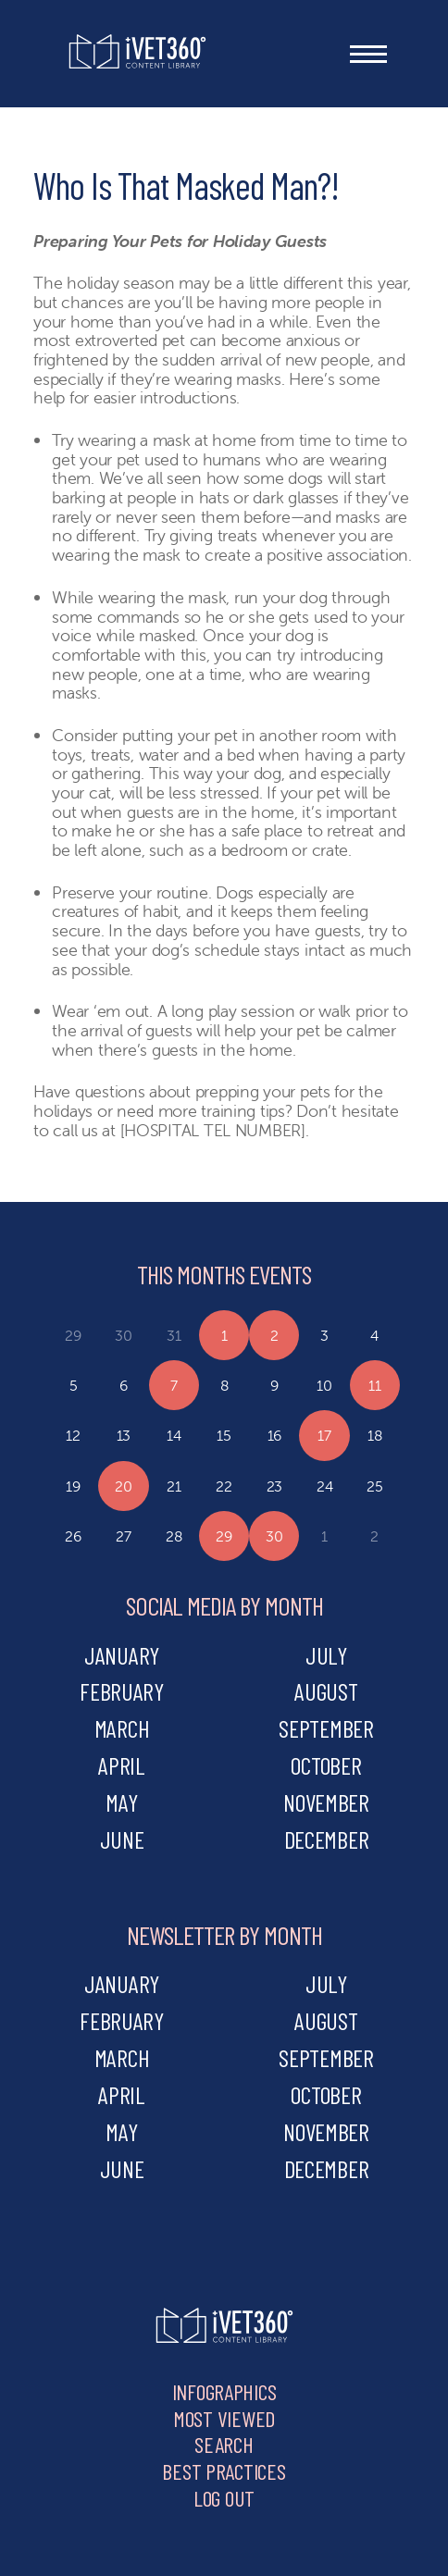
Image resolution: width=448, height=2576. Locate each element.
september (326, 1728)
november (326, 1802)
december (326, 1839)
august (325, 1691)
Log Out (224, 2497)
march (122, 1728)
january (121, 1655)
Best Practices (223, 2471)
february (122, 1691)
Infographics (224, 2391)
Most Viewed (224, 2418)
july (326, 1655)
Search (223, 2444)
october (326, 1765)
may (121, 1802)
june (122, 1839)
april (121, 1765)
